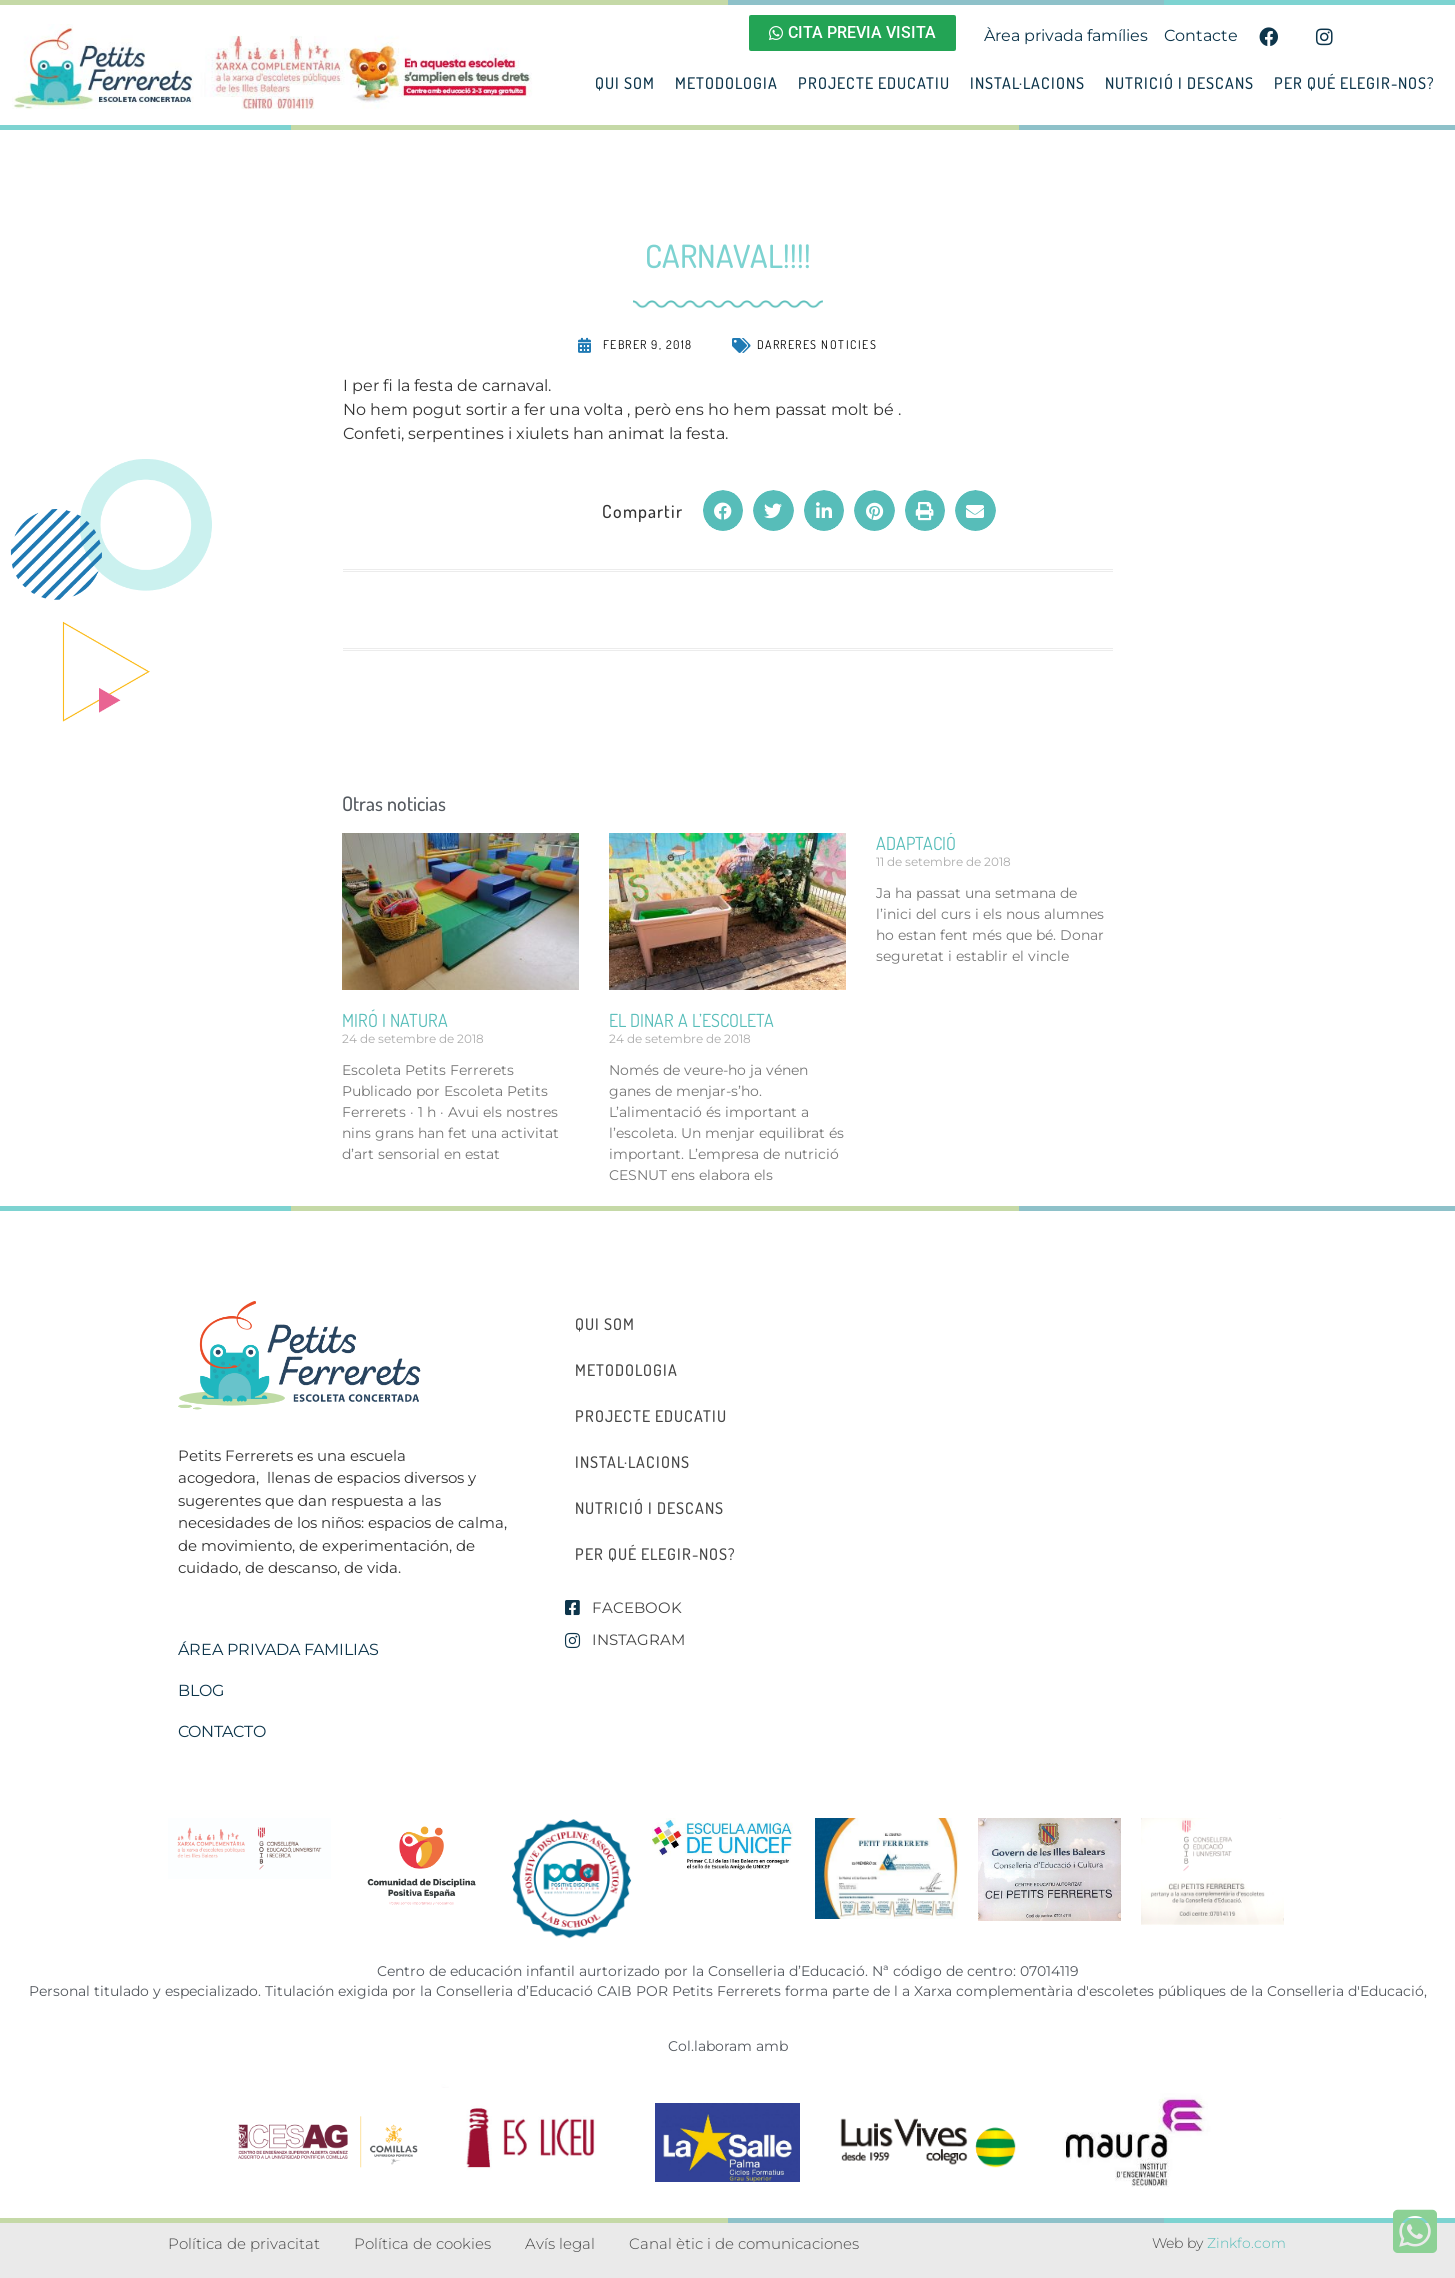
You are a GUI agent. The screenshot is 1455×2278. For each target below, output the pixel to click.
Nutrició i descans (1179, 83)
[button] (723, 510)
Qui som (625, 83)
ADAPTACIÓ (916, 843)
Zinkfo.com (1246, 2243)
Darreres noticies (817, 344)
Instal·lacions (1027, 83)
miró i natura (395, 1020)
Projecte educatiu (874, 83)
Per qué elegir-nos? (1354, 83)
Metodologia (726, 83)
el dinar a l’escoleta (691, 1020)
